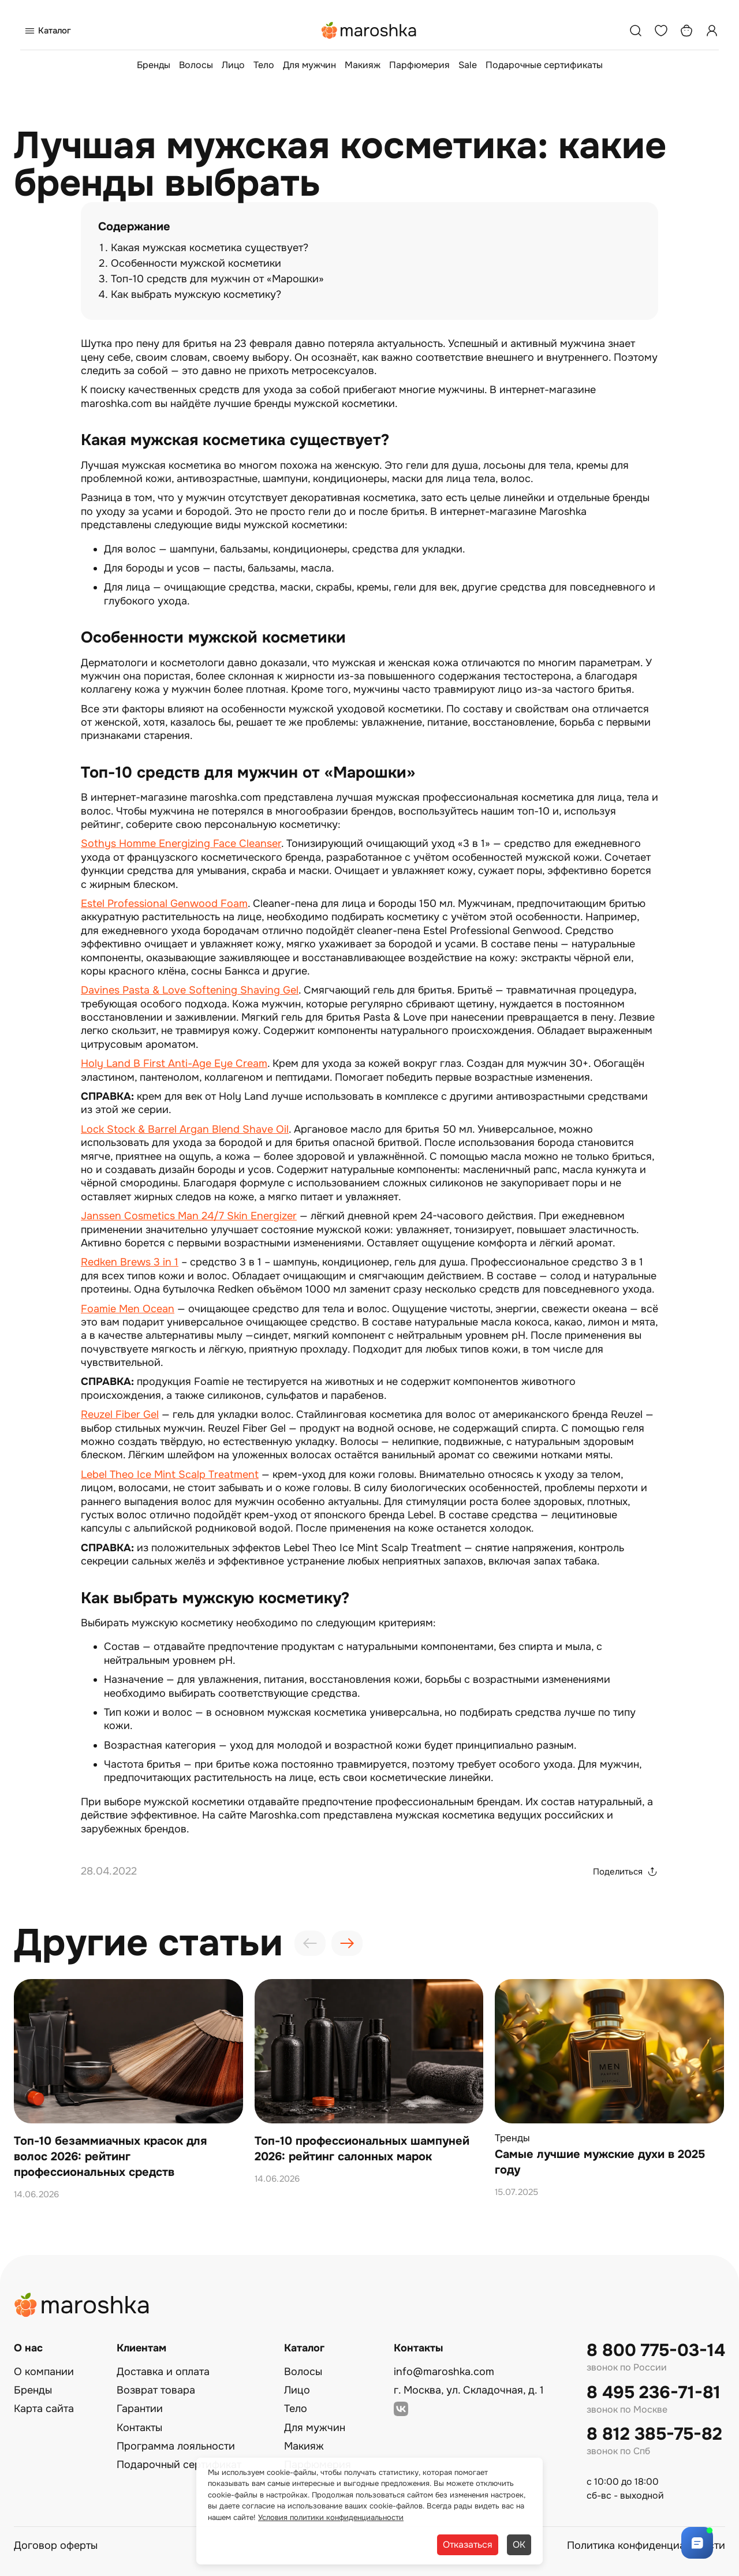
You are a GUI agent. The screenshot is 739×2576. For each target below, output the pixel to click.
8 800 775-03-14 (656, 2350)
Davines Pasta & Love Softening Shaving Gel (189, 990)
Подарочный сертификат (179, 2464)
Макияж (362, 65)
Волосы (196, 65)
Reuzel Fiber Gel (120, 1414)
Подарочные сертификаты (544, 65)
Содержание (134, 226)
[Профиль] (712, 31)
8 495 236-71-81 (654, 2392)
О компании (44, 2371)
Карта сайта (44, 2408)
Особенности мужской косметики (196, 263)
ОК (519, 2544)
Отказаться (467, 2544)
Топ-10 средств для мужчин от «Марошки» (217, 278)
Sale (467, 65)
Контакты (139, 2427)
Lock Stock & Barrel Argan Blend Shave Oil (185, 1129)
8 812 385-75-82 (654, 2434)
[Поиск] (636, 31)
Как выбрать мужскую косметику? (196, 294)
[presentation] (310, 1943)
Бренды (153, 65)
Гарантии (140, 2408)
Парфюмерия (419, 65)
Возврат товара (156, 2390)
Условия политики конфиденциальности (331, 2517)
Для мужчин (309, 65)
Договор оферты (56, 2545)
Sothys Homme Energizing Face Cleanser (181, 843)
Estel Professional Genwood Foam (164, 903)
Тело (263, 65)
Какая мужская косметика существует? (209, 247)
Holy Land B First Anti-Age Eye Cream (174, 1063)
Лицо (233, 65)
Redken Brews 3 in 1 (129, 1262)
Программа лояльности (176, 2446)
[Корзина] (686, 31)
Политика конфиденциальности (646, 2545)
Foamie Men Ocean (127, 1308)
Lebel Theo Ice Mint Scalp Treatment (170, 1474)
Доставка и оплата (163, 2371)
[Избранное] (661, 31)
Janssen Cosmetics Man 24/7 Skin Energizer (189, 1215)
